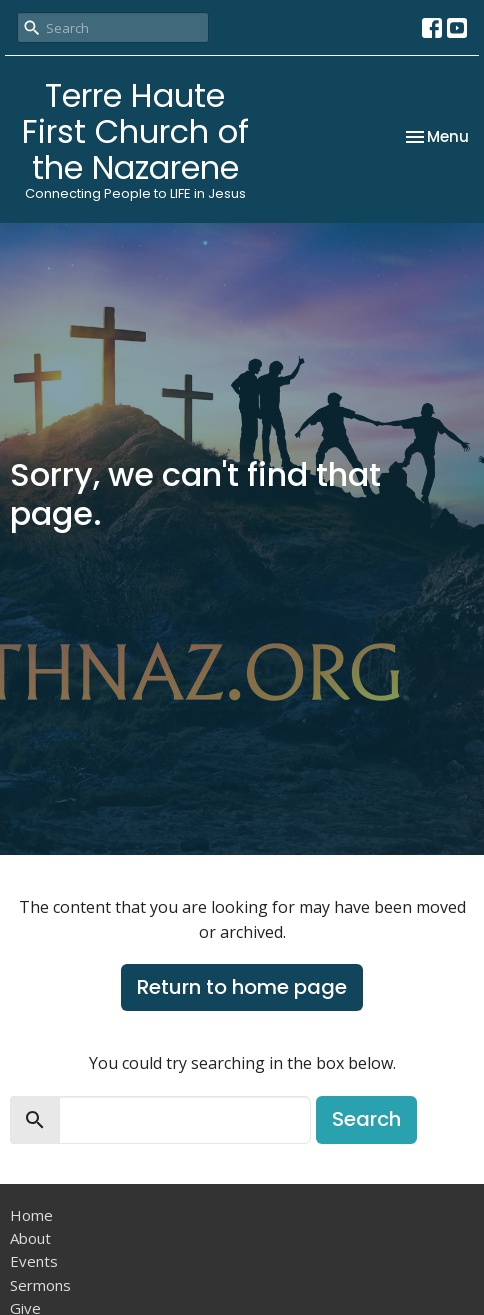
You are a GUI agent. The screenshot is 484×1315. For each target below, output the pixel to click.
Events (34, 1261)
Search (366, 1119)
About (30, 1238)
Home (31, 1215)
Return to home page (242, 987)
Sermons (40, 1285)
